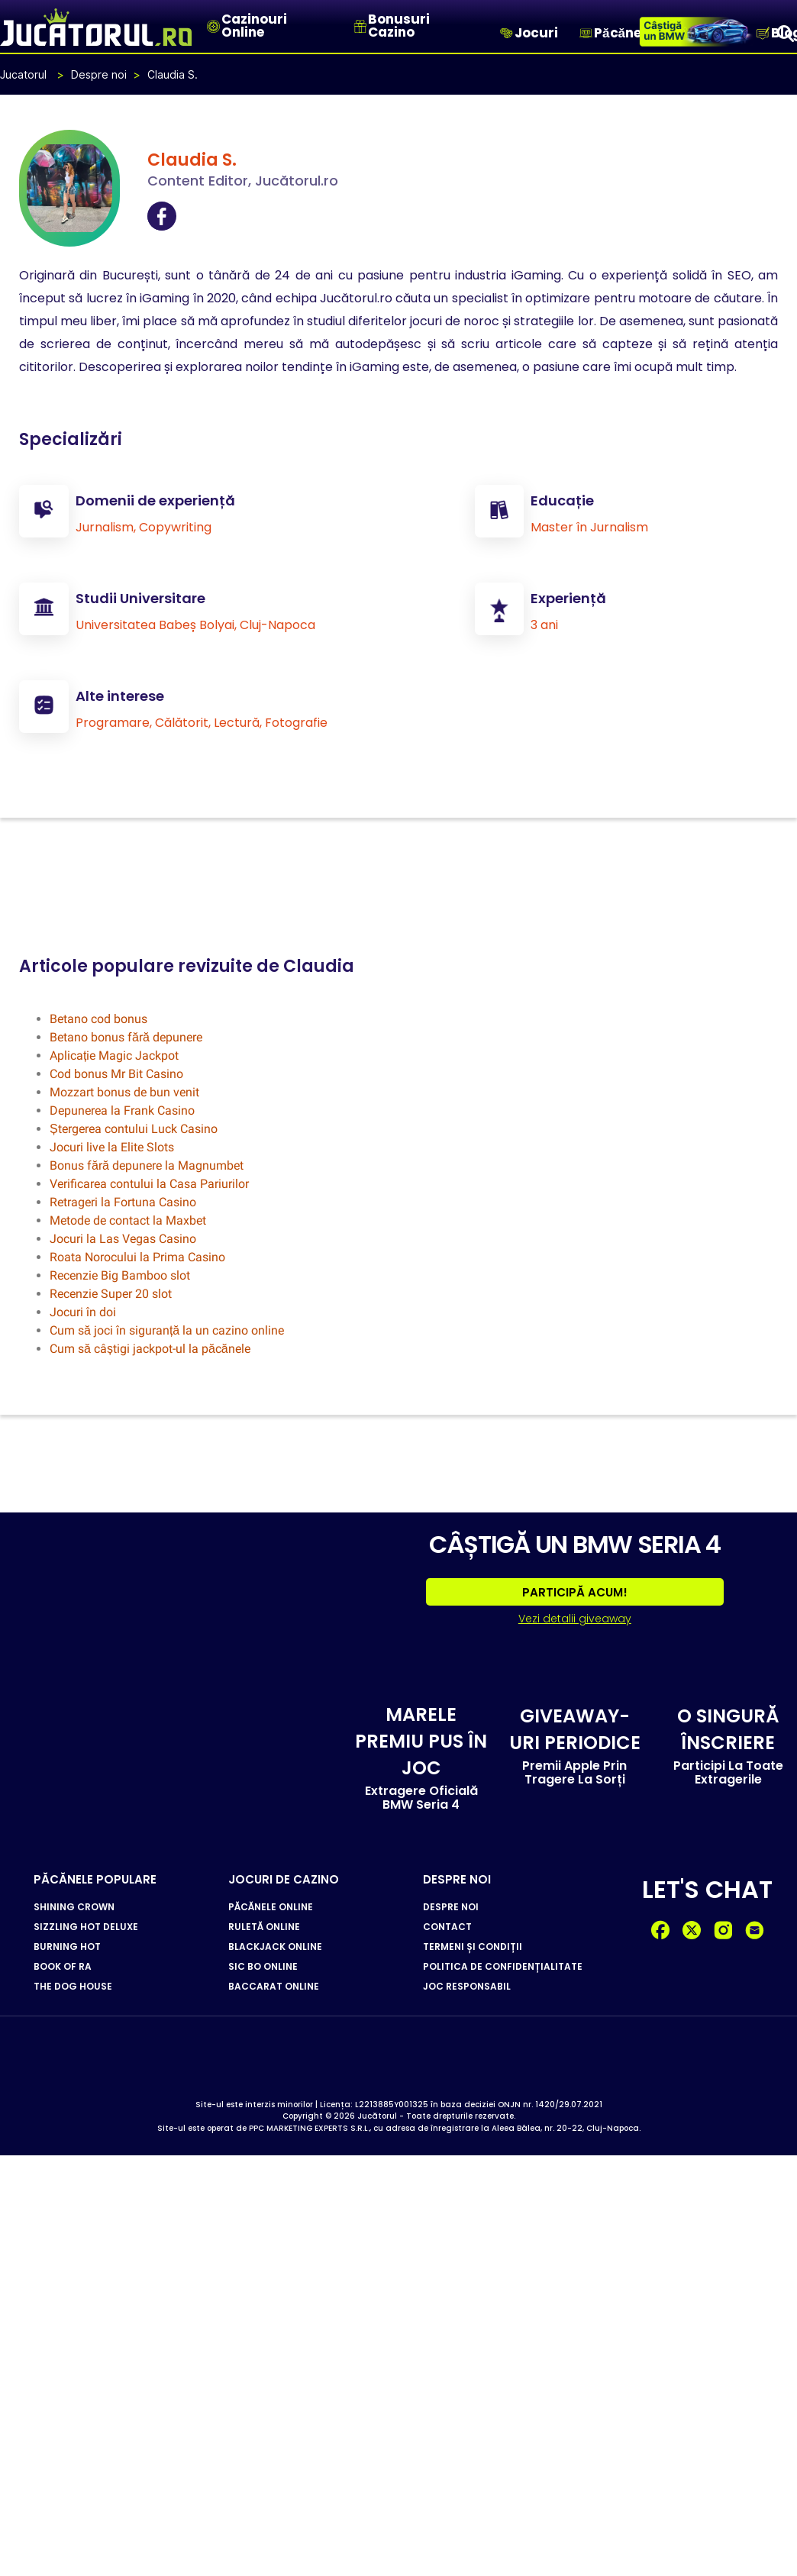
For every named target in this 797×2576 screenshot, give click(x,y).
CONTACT (447, 1926)
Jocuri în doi (83, 1311)
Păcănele (623, 33)
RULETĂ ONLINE (264, 1926)
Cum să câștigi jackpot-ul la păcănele (150, 1348)
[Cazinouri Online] (213, 26)
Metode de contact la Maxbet (128, 1219)
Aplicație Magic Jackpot (114, 1055)
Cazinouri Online (254, 25)
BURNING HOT (67, 1946)
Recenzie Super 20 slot (111, 1293)
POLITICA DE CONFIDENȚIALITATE (502, 1966)
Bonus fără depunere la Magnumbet (147, 1164)
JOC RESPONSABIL (467, 1986)
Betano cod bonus (98, 1018)
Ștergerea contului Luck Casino (134, 1128)
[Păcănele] (585, 33)
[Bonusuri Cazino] (359, 26)
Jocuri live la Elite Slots (112, 1146)
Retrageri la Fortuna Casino (123, 1201)
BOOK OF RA (63, 1966)
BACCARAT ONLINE (273, 1986)
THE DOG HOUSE (73, 1986)
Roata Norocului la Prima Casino (137, 1256)
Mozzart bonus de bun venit (124, 1091)
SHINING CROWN (74, 1906)
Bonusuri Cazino (399, 25)
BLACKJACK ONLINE (275, 1946)
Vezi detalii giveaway (574, 1617)
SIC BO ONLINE (263, 1966)
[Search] (785, 33)
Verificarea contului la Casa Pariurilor (149, 1183)
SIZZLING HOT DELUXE (86, 1926)
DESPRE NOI (451, 1906)
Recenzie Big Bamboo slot (120, 1274)
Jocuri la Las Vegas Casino (123, 1238)
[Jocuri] (506, 33)
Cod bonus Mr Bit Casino (116, 1073)
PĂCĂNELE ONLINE (270, 1906)
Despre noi (99, 73)
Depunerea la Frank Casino (122, 1109)
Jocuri (536, 33)
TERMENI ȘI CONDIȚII (472, 1946)
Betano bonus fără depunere (126, 1036)
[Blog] (763, 33)
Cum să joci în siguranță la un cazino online (167, 1329)
